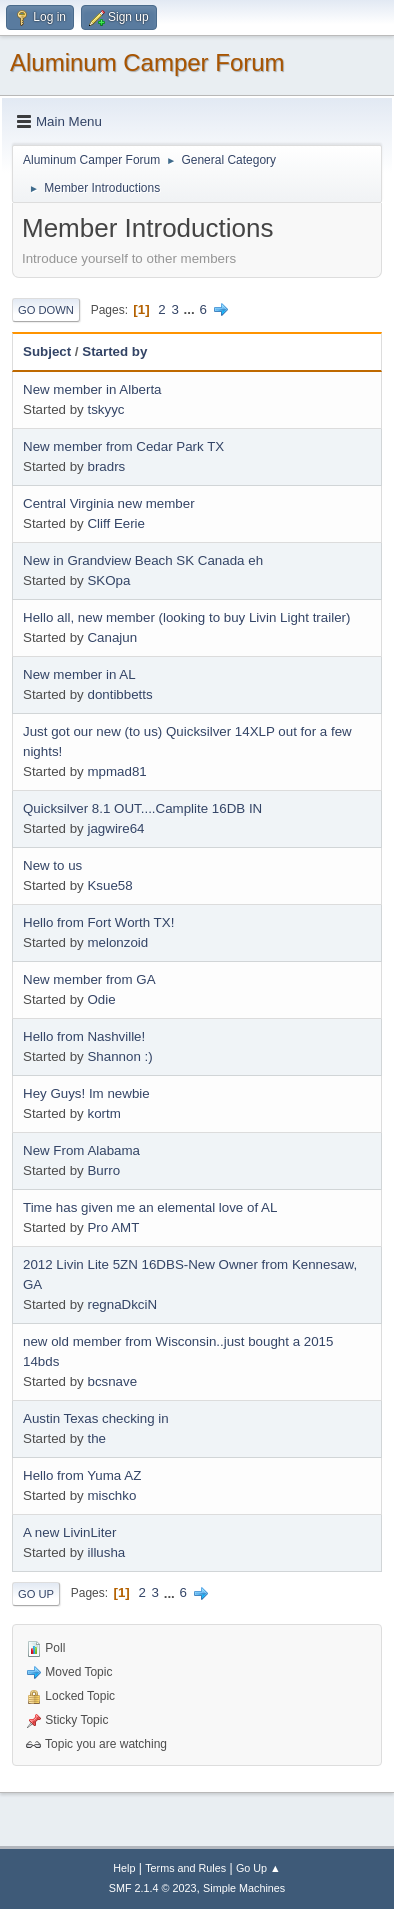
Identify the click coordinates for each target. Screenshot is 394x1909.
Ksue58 (109, 885)
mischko (111, 1495)
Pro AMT (113, 1227)
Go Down (46, 310)
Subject (47, 351)
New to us (52, 865)
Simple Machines (244, 1888)
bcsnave (112, 1381)
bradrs (106, 466)
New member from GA (89, 979)
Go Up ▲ (258, 1868)
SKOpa (108, 580)
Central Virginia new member (109, 503)
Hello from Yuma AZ (82, 1475)
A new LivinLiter (69, 1532)
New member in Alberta (92, 389)
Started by (114, 351)
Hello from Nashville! (84, 1036)
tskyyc (105, 409)
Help (124, 1868)
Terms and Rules (185, 1868)
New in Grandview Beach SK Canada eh (143, 560)
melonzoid (117, 942)
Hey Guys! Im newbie (86, 1093)
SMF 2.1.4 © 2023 (153, 1888)
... (191, 309)
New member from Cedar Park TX (123, 446)
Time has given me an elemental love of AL (150, 1207)
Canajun (112, 637)
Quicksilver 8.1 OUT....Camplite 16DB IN (142, 808)
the (96, 1438)
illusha (106, 1552)
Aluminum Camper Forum (147, 62)
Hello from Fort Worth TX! (98, 922)
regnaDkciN (122, 1304)
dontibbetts (119, 694)
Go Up (36, 1594)
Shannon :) (119, 1056)
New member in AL (79, 674)
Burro (103, 1170)
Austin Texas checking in (96, 1418)
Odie (101, 999)
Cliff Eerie (116, 523)
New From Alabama (81, 1150)
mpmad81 (116, 771)
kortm (103, 1113)
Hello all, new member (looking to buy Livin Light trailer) (186, 617)
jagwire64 (115, 828)
